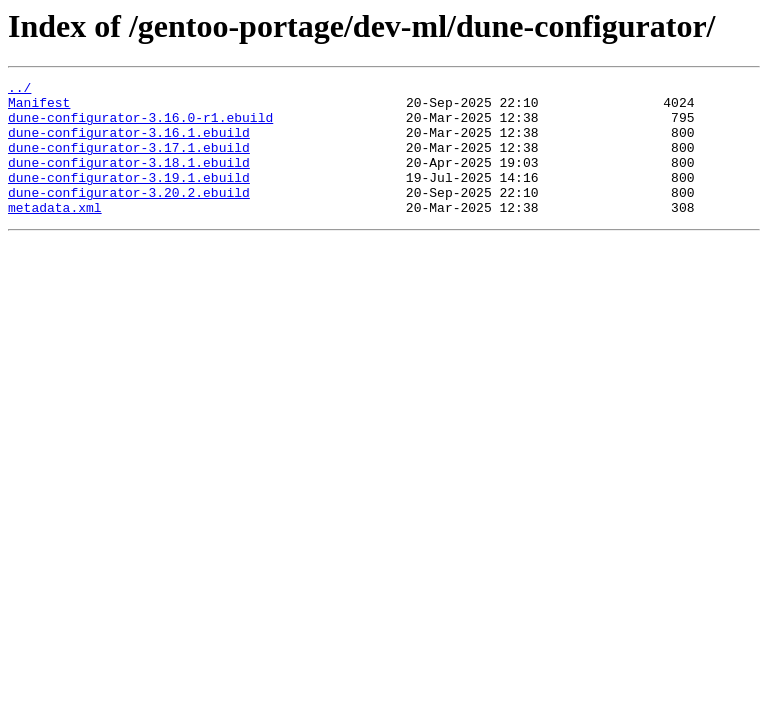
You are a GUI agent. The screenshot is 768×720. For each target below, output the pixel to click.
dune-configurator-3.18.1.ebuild (129, 180)
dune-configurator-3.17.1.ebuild (129, 162)
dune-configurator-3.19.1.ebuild (129, 198)
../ (19, 90)
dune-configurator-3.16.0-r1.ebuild (140, 126)
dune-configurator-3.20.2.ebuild (129, 216)
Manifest (39, 108)
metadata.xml (55, 234)
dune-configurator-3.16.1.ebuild (129, 144)
